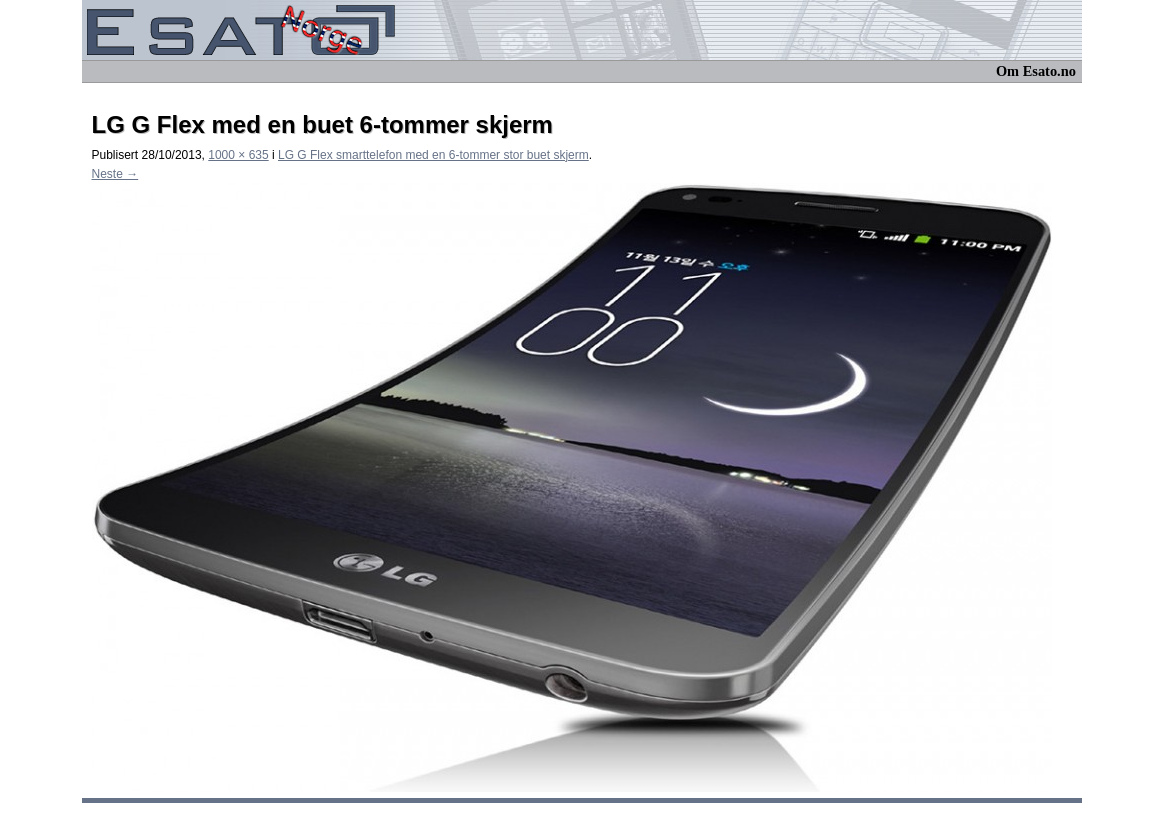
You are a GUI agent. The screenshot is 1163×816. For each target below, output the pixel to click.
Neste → (115, 174)
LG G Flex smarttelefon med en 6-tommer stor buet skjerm (433, 155)
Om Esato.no (1036, 71)
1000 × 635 (238, 155)
